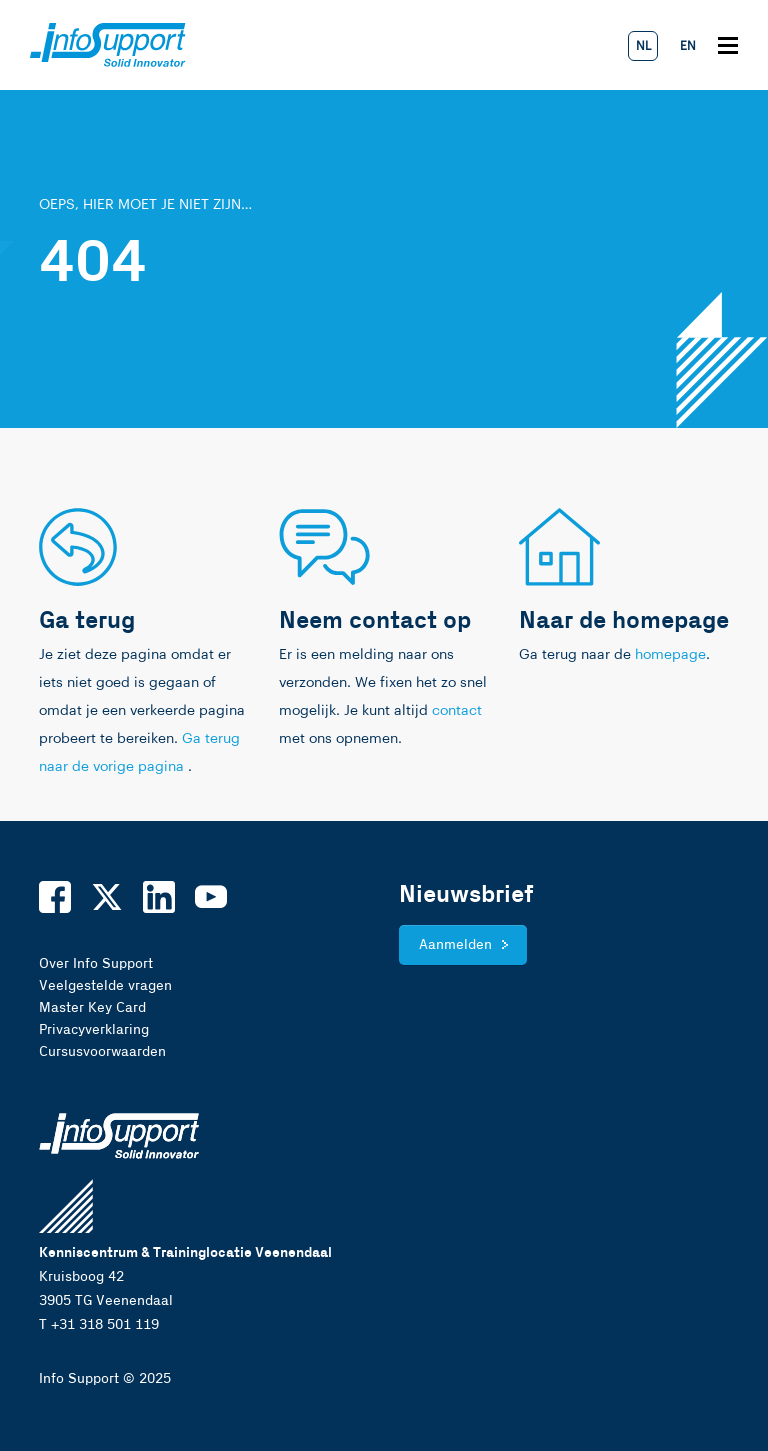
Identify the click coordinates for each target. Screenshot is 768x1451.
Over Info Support (96, 964)
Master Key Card (92, 1008)
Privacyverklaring (94, 1030)
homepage (670, 655)
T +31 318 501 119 (99, 1325)
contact (457, 711)
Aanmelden (455, 945)
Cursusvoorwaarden (102, 1052)
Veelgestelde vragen (105, 986)
